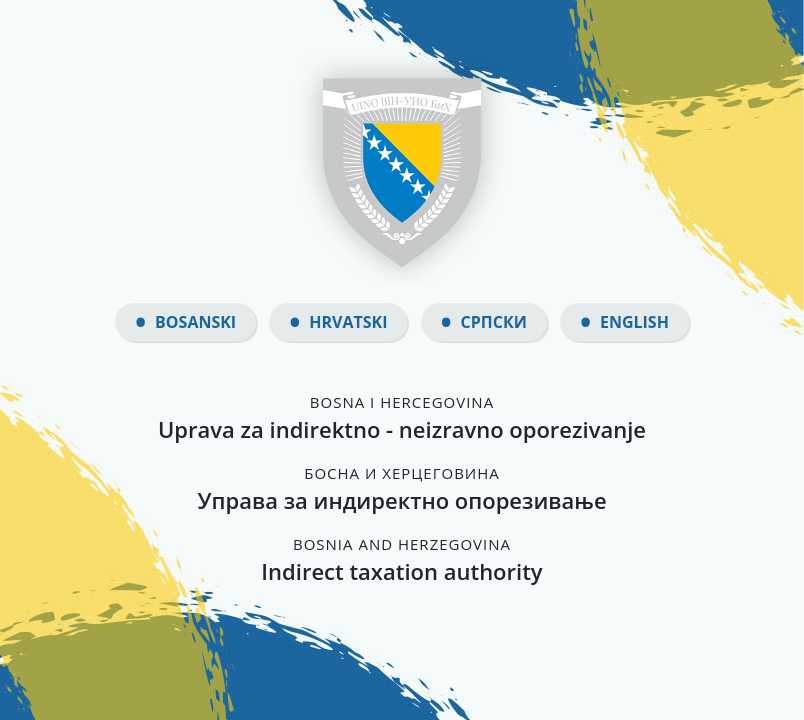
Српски (494, 322)
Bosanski (195, 322)
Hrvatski (348, 322)
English (634, 322)
